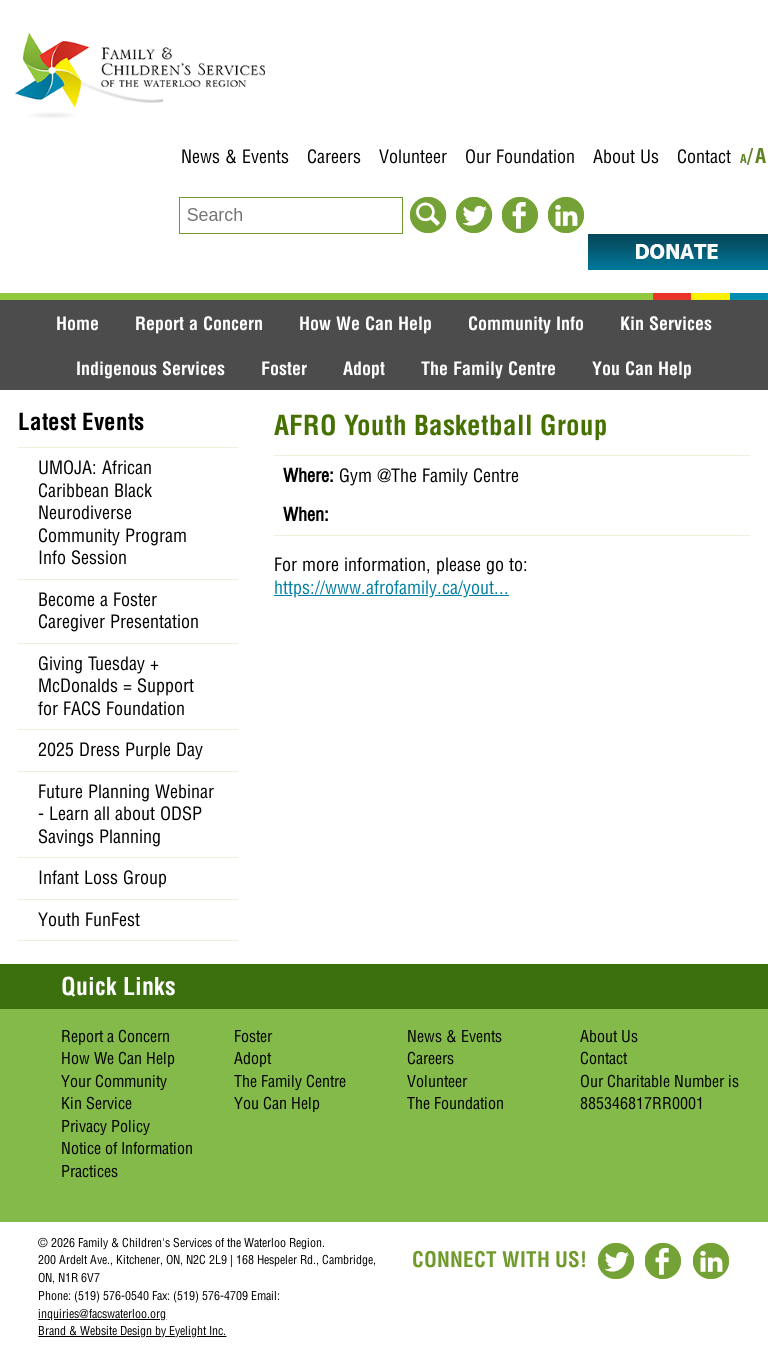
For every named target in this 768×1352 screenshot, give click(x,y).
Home (77, 323)
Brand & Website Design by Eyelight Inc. (132, 1330)
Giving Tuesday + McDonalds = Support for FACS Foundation (116, 686)
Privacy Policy (105, 1126)
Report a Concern (199, 323)
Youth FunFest (89, 919)
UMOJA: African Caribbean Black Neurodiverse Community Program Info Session (112, 512)
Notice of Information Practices (127, 1159)
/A (757, 159)
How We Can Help (365, 323)
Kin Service (96, 1103)
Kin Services (666, 323)
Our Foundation (520, 156)
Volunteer (413, 156)
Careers (334, 156)
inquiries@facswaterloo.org (102, 1313)
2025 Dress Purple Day (120, 749)
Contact (704, 156)
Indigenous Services (150, 368)
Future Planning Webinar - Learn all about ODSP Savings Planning (126, 814)
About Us (626, 156)
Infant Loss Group (102, 877)
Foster (284, 368)
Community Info (526, 323)
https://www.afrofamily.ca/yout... (391, 587)
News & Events (235, 156)
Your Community (114, 1081)
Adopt (364, 368)
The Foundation (455, 1103)
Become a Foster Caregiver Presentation (118, 611)
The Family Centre (488, 368)
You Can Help (642, 368)
